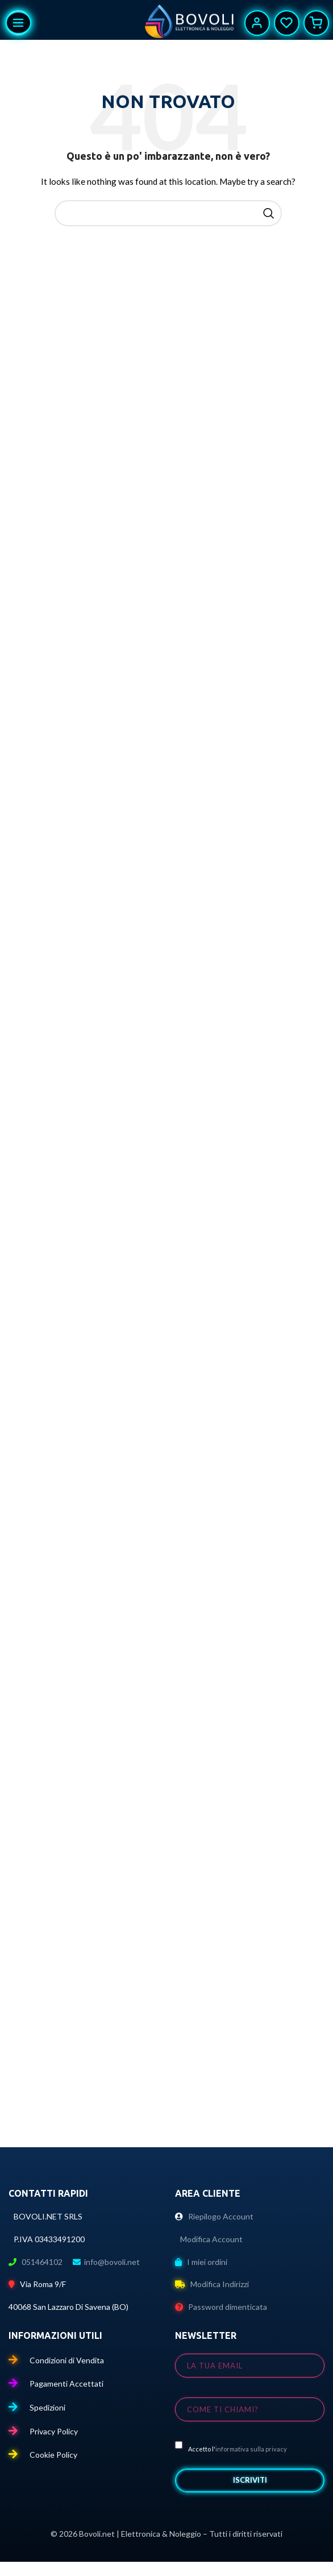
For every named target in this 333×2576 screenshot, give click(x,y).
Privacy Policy (43, 2431)
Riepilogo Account (214, 2216)
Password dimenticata (221, 2307)
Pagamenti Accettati (56, 2383)
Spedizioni (37, 2407)
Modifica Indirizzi (212, 2284)
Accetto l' (231, 2447)
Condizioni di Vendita (56, 2360)
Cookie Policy (43, 2454)
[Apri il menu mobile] (18, 22)
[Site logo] (190, 23)
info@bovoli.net (112, 2262)
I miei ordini (201, 2262)
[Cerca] (168, 213)
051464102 (43, 2262)
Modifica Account (209, 2239)
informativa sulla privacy (251, 2449)
